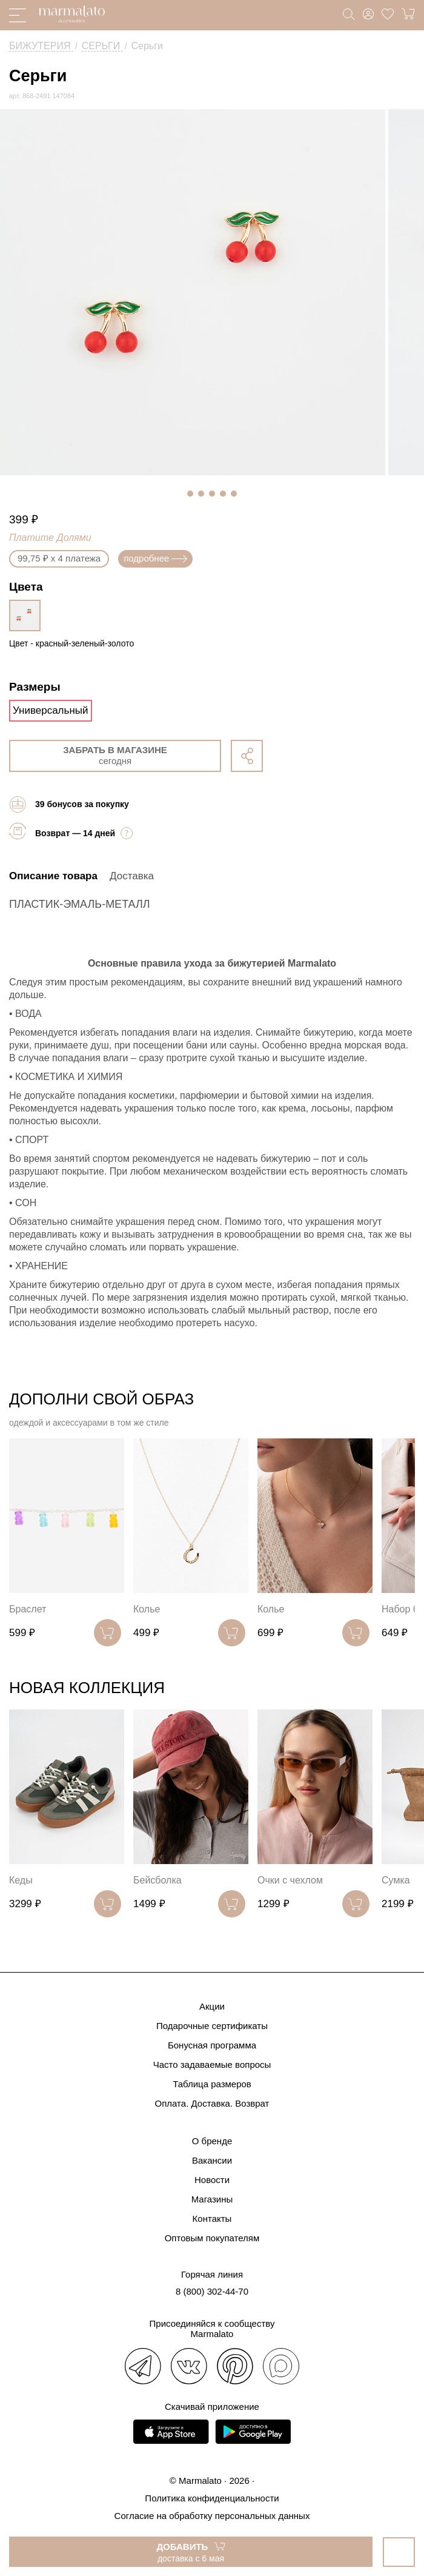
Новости (212, 2180)
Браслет (27, 1609)
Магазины (212, 2199)
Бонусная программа (212, 2045)
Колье (146, 1609)
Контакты (212, 2218)
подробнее (155, 558)
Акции (212, 2006)
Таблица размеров (212, 2084)
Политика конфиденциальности (212, 2498)
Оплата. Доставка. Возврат (212, 2103)
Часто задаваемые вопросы (212, 2064)
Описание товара (53, 876)
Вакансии (212, 2160)
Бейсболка (157, 1880)
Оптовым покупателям (212, 2238)
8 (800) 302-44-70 (212, 2291)
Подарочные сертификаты (212, 2026)
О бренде (212, 2141)
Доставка (132, 876)
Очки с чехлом (290, 1880)
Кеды (21, 1880)
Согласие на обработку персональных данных (212, 2516)
